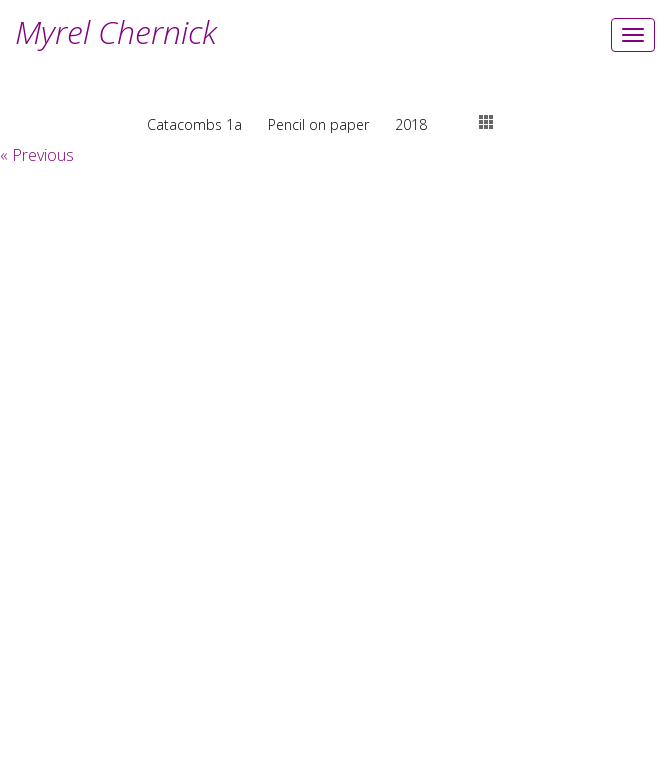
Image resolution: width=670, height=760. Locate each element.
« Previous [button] (37, 155)
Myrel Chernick (116, 31)
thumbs (486, 122)
